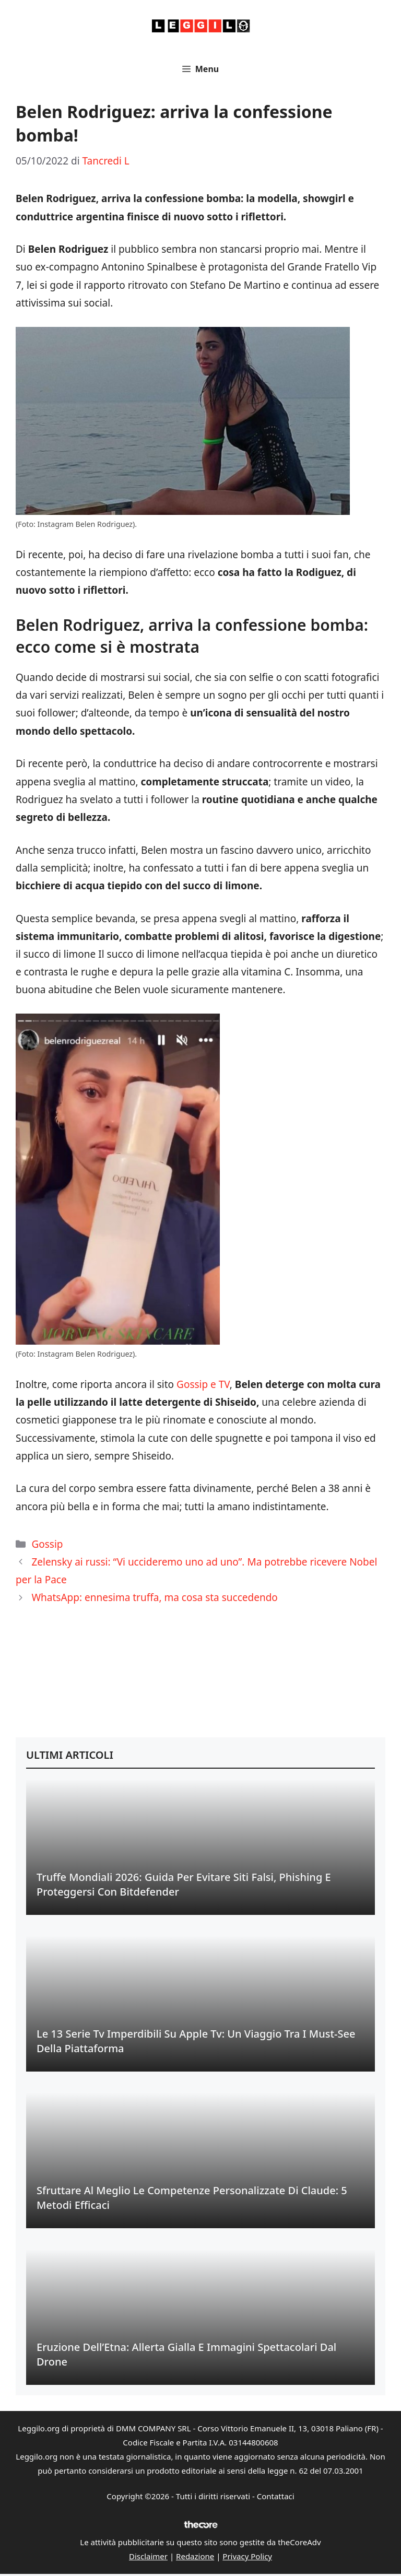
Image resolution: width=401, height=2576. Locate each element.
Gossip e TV (203, 1384)
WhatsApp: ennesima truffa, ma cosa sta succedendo (154, 1597)
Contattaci (275, 2496)
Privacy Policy (247, 2556)
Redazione (195, 2556)
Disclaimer (148, 2556)
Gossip (47, 1544)
